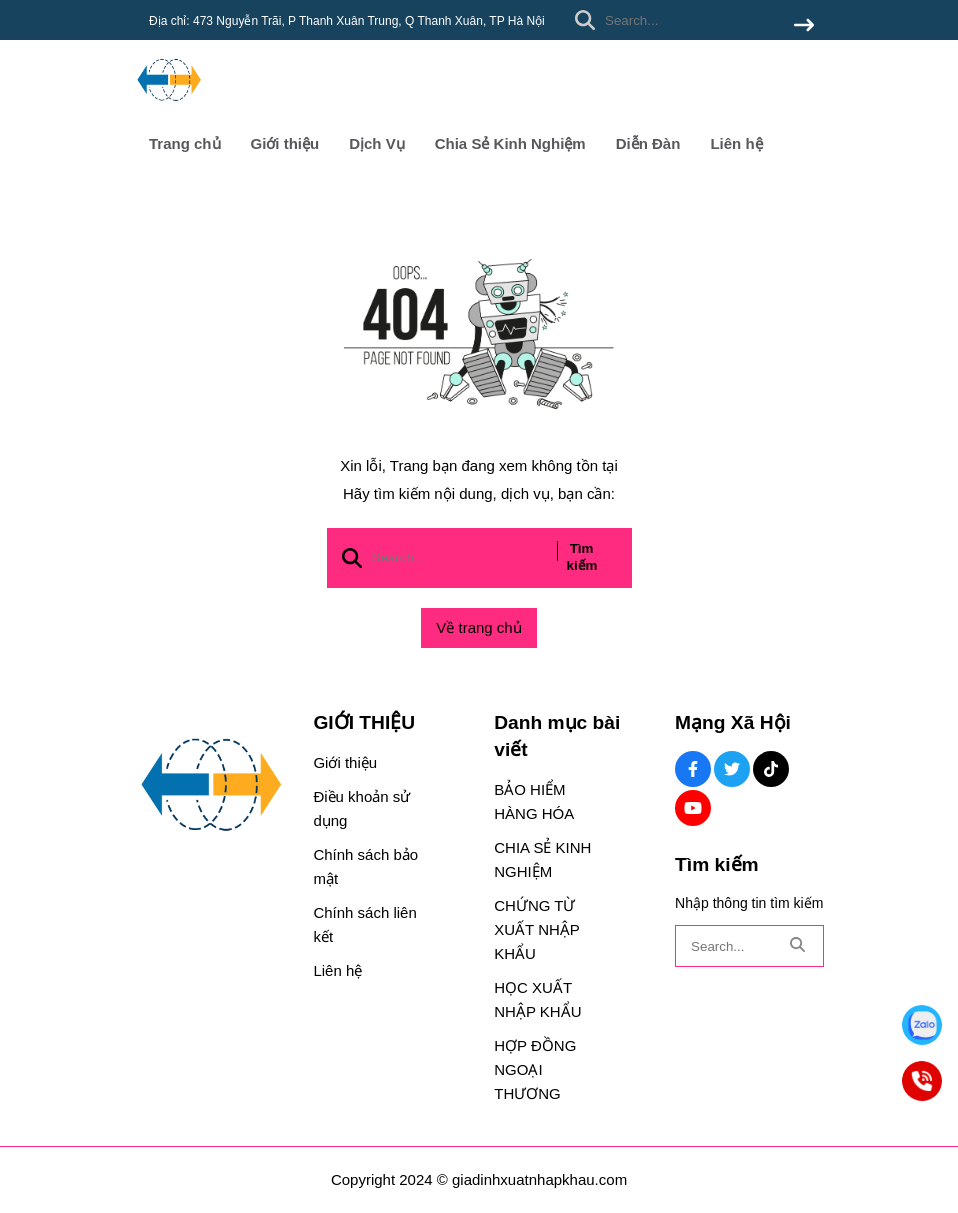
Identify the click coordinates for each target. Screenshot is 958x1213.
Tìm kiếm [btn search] (582, 557)
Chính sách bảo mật (365, 866)
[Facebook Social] (693, 769)
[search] (689, 20)
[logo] (169, 109)
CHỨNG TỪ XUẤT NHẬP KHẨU (536, 929)
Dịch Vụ (377, 143)
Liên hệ (736, 143)
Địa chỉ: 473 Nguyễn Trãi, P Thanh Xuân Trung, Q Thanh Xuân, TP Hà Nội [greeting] (347, 21)
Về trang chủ (478, 627)
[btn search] (804, 26)
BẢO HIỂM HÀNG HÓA (534, 801)
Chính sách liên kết (364, 924)
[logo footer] (211, 786)
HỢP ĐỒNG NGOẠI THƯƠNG (535, 1069)
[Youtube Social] (693, 808)
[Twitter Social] (732, 769)
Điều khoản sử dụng (361, 808)
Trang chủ (185, 143)
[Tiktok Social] (771, 769)
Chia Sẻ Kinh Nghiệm (510, 143)
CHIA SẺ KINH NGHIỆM (542, 859)
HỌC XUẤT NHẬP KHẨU (537, 999)
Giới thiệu (285, 143)
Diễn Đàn (648, 143)
